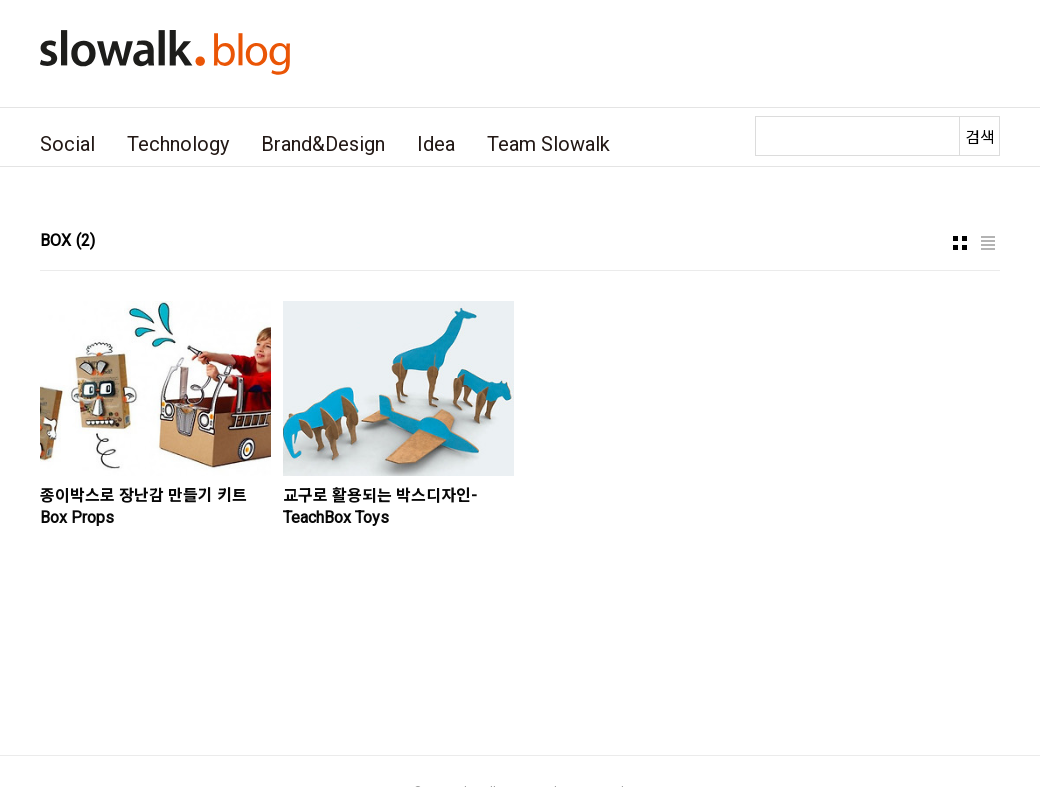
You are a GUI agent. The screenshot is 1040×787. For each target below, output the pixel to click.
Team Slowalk (548, 144)
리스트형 (988, 243)
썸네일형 (960, 243)
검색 (980, 137)
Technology (178, 144)
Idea (436, 144)
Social (67, 144)
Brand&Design (323, 144)
